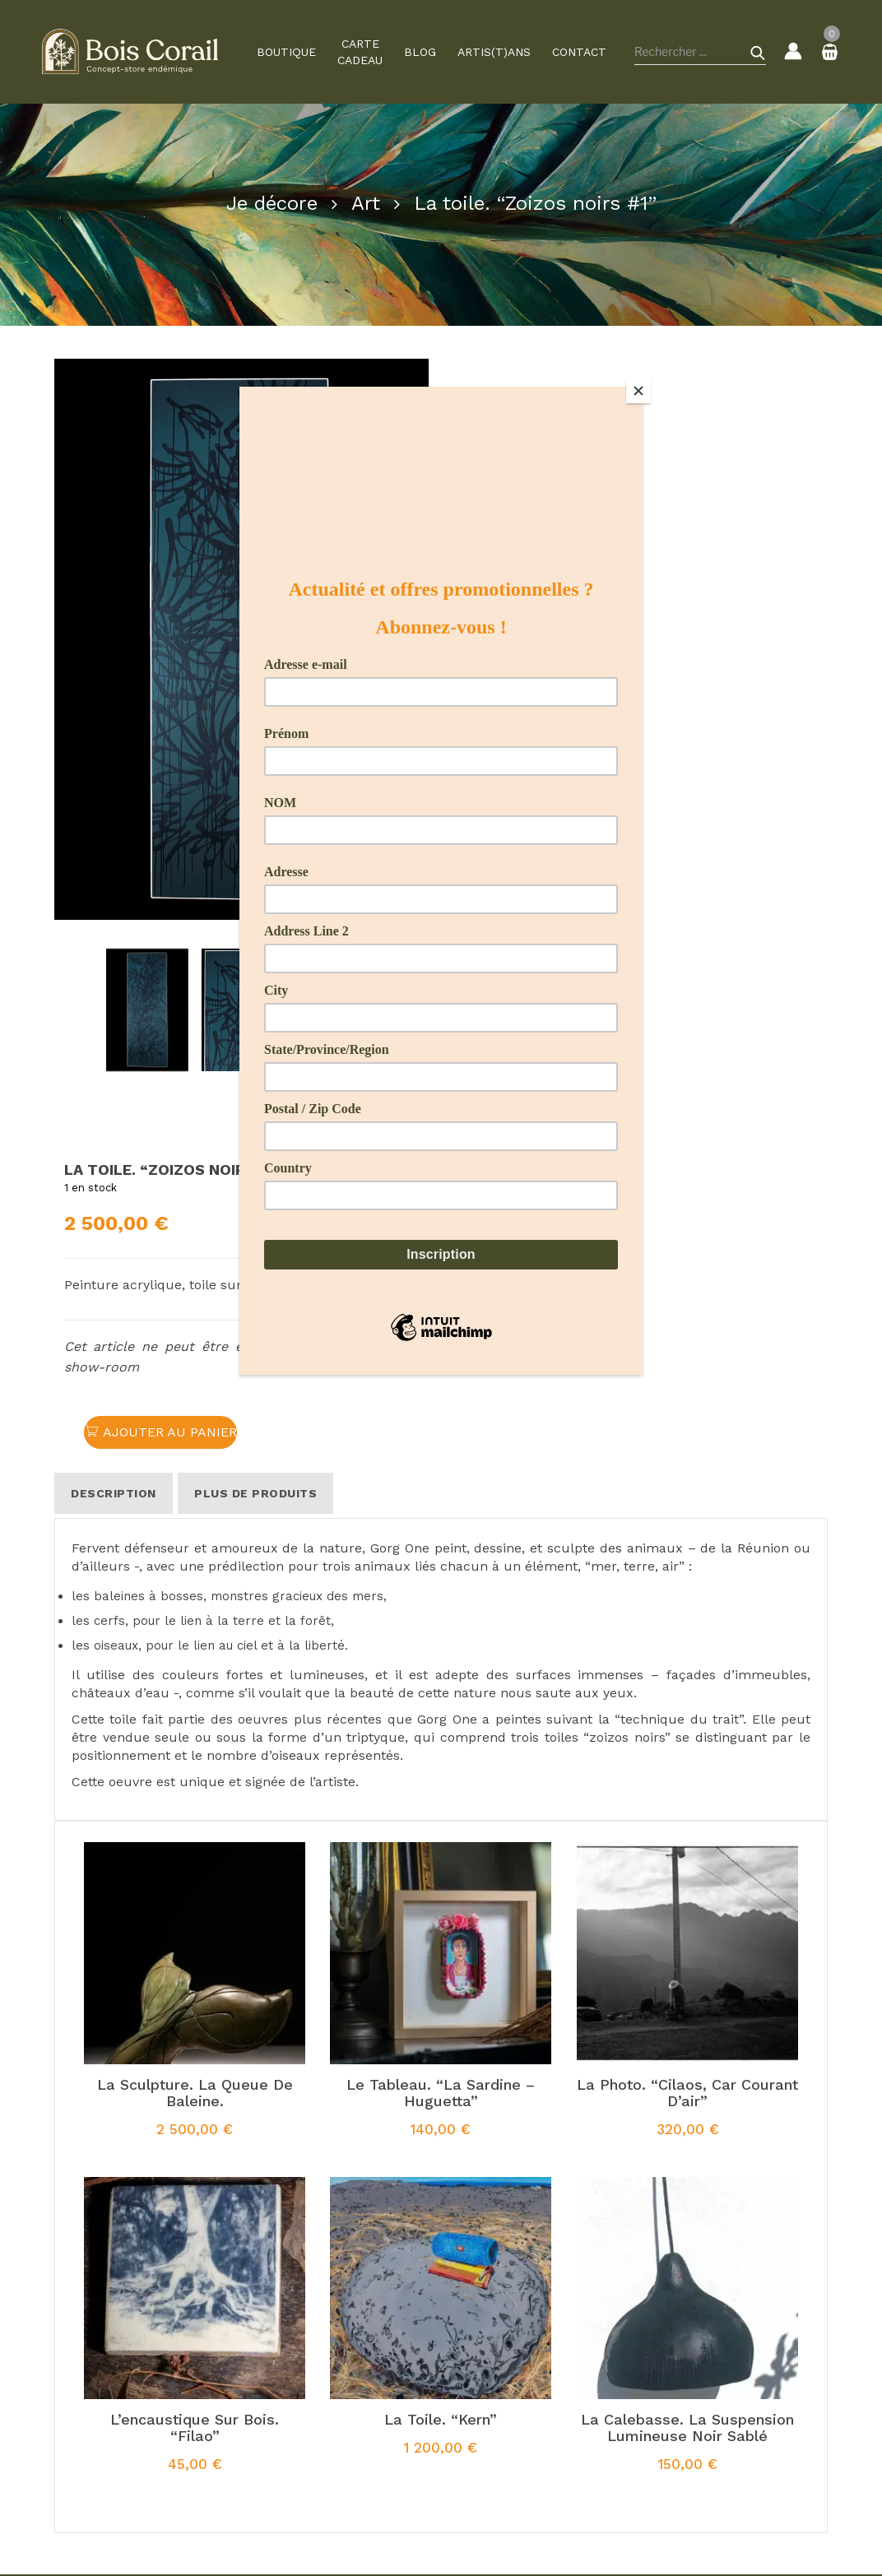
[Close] (638, 390)
